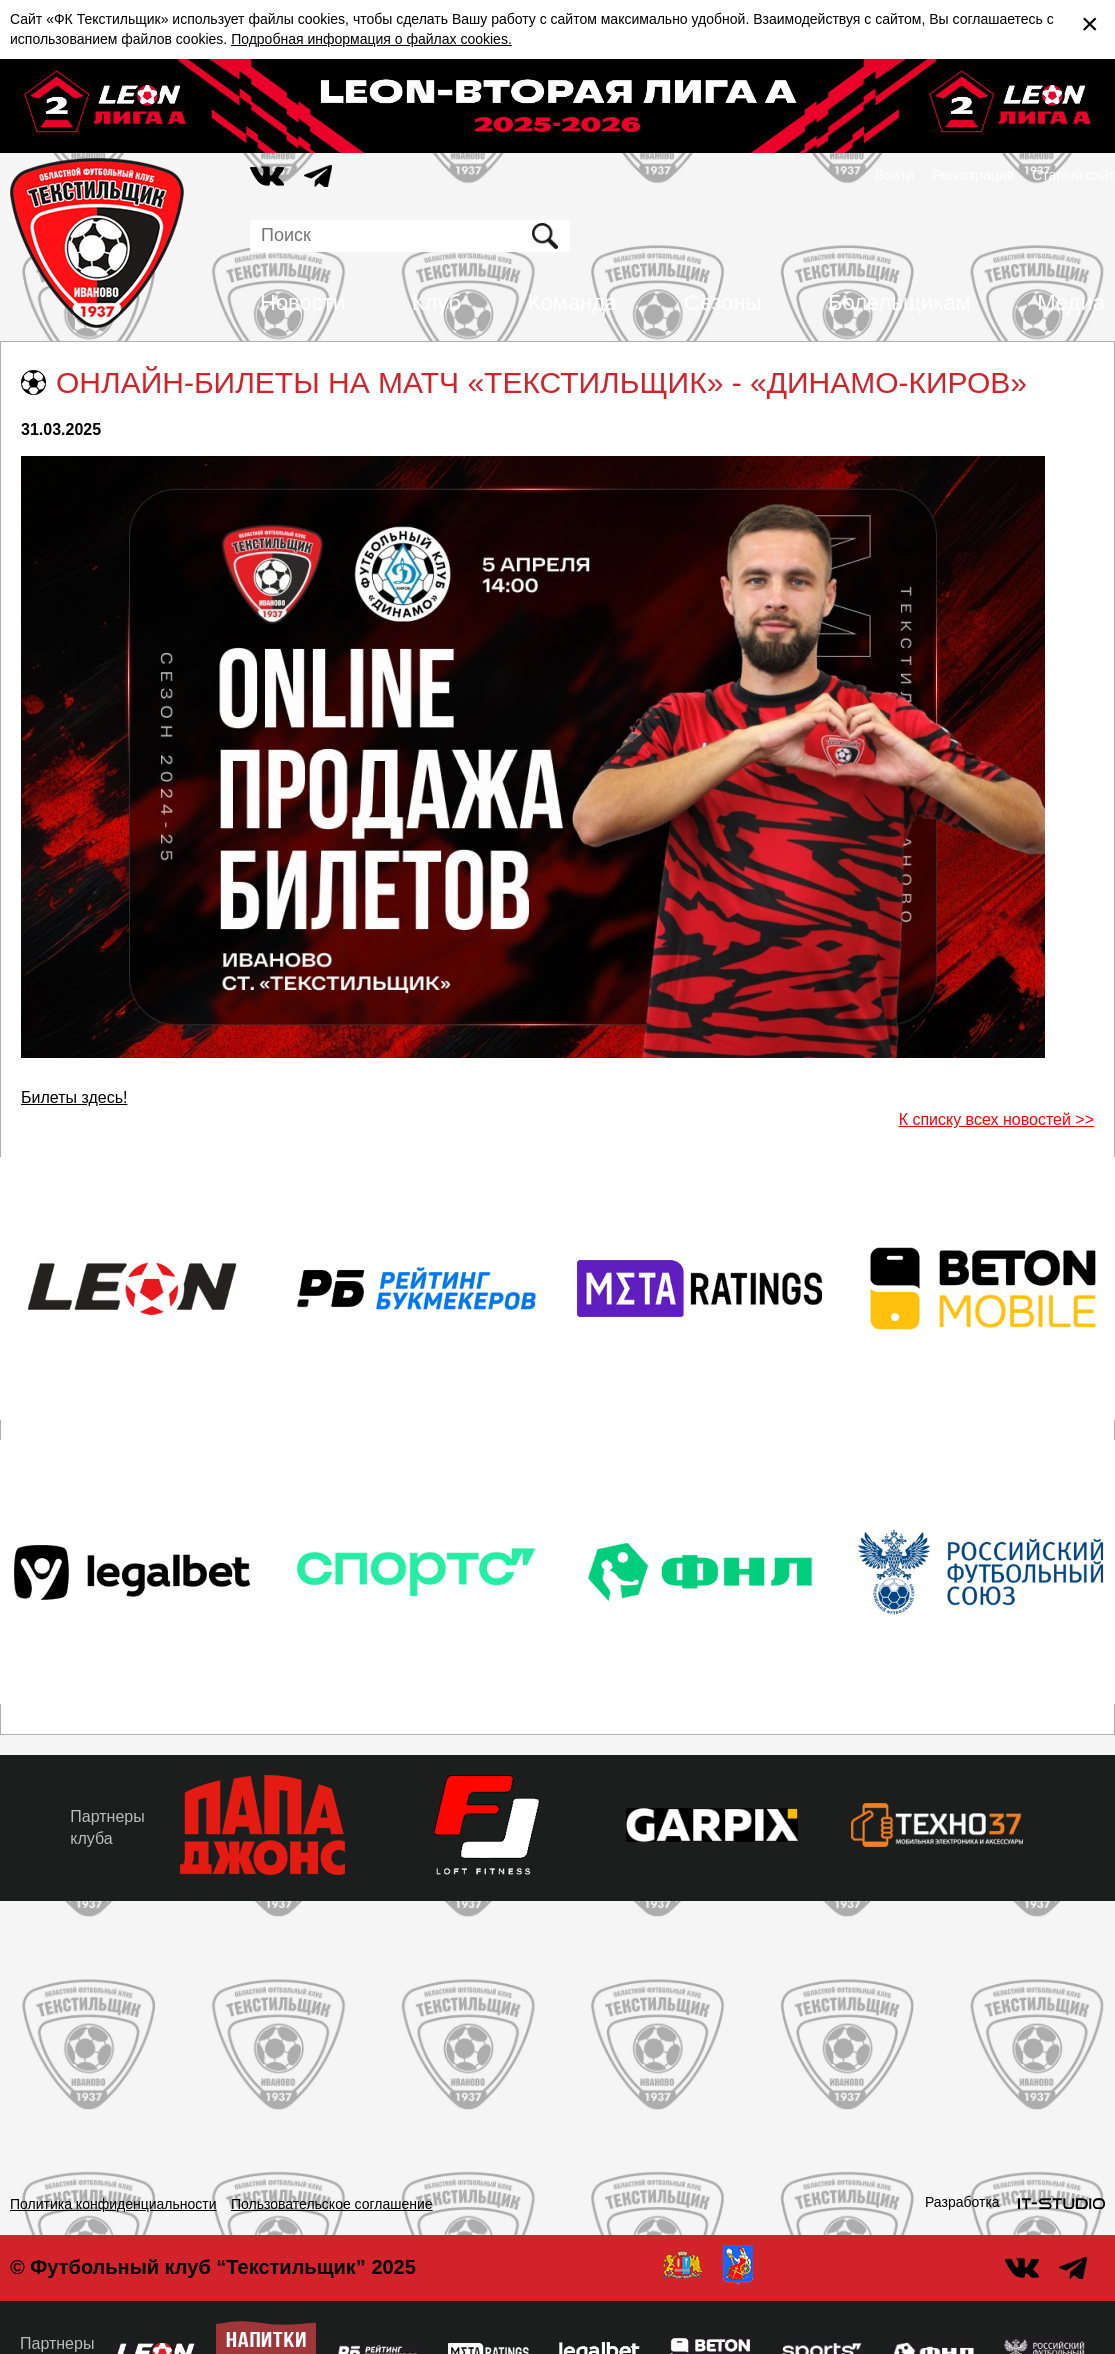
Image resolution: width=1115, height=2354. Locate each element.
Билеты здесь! (74, 1097)
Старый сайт (1073, 175)
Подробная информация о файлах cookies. (371, 39)
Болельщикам (899, 302)
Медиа (1071, 302)
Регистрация (973, 175)
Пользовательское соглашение (332, 2204)
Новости (302, 302)
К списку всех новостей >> (996, 1119)
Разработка (962, 2202)
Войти (894, 175)
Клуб (437, 302)
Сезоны (723, 302)
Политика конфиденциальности (113, 2204)
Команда (573, 302)
